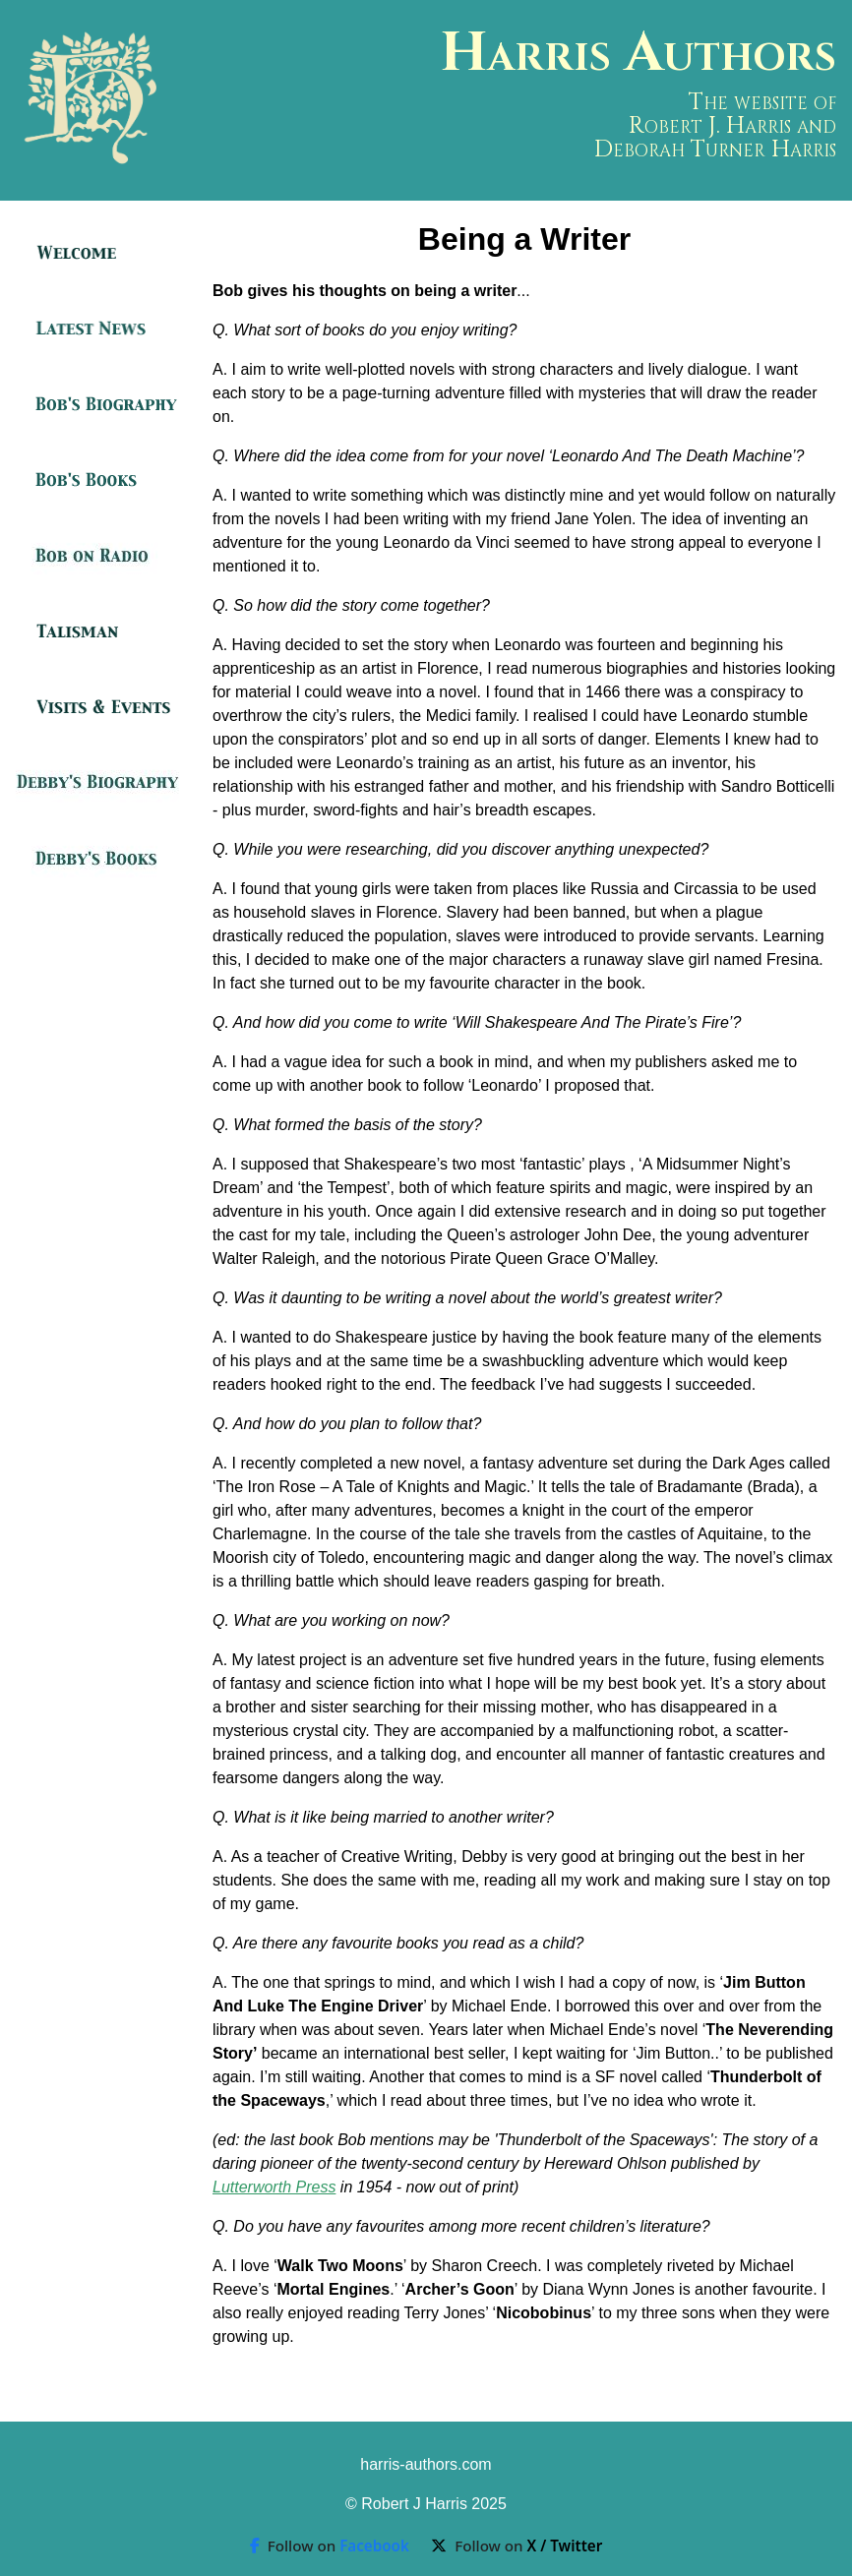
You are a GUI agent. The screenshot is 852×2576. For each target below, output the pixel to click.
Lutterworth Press (274, 2187)
